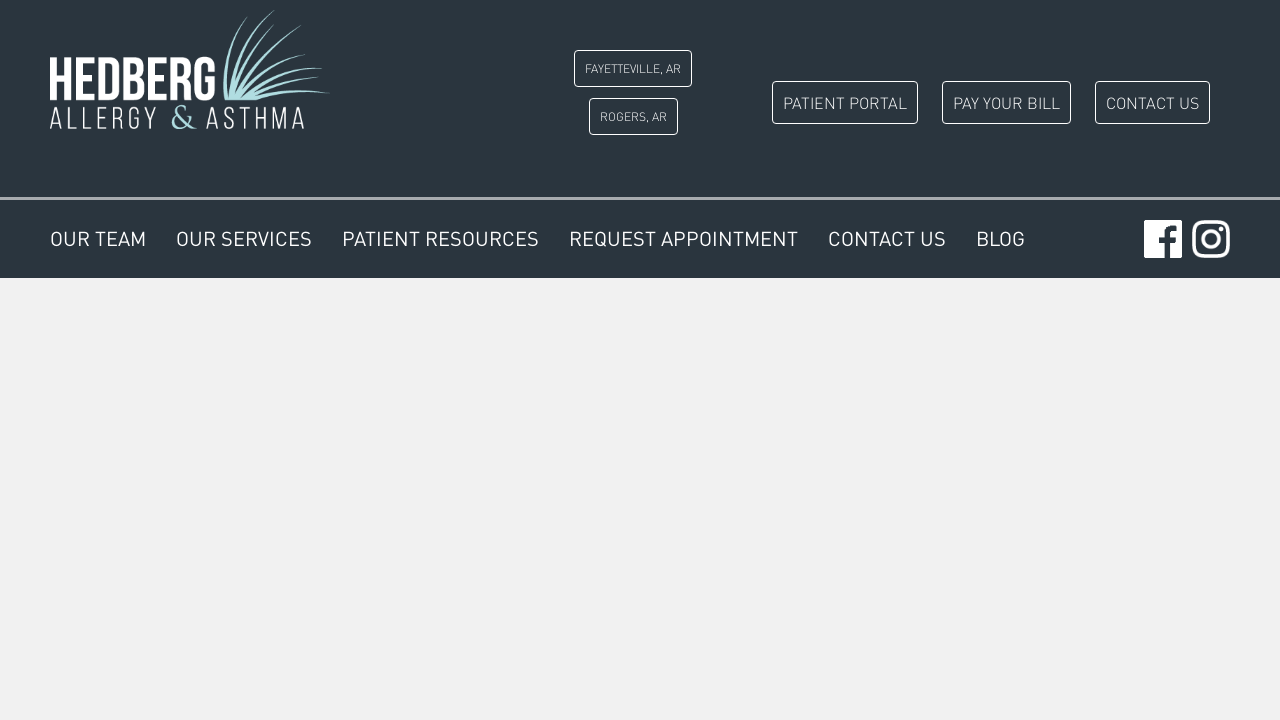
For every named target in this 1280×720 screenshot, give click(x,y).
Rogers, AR (633, 116)
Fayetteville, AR (633, 68)
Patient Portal (845, 102)
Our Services (244, 239)
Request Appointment (683, 239)
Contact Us (1152, 102)
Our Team (98, 239)
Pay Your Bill (1006, 102)
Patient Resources (440, 239)
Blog (1000, 239)
